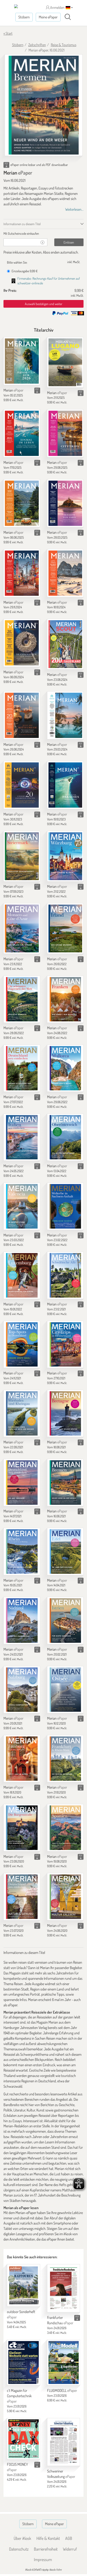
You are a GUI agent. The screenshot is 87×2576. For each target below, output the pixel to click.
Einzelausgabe (22, 271)
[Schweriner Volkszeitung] (63, 2442)
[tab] (43, 233)
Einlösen (69, 242)
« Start (8, 33)
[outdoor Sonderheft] (23, 2285)
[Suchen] (68, 17)
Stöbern (24, 17)
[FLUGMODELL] (63, 2363)
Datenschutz (19, 2549)
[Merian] (21, 361)
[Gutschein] (20, 242)
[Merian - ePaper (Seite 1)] (44, 105)
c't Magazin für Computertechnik (19, 2396)
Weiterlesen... (74, 209)
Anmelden (55, 7)
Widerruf (70, 2549)
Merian (13, 390)
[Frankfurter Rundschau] (63, 2288)
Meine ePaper (48, 17)
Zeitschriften (37, 44)
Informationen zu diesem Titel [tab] (22, 224)
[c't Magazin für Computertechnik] (23, 2363)
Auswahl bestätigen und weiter (43, 304)
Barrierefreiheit (46, 2549)
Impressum (43, 2559)
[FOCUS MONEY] (23, 2438)
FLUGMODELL (62, 2390)
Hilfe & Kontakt (48, 2538)
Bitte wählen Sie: (17, 262)
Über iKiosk (22, 2538)
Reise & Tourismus (63, 44)
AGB (68, 2538)
